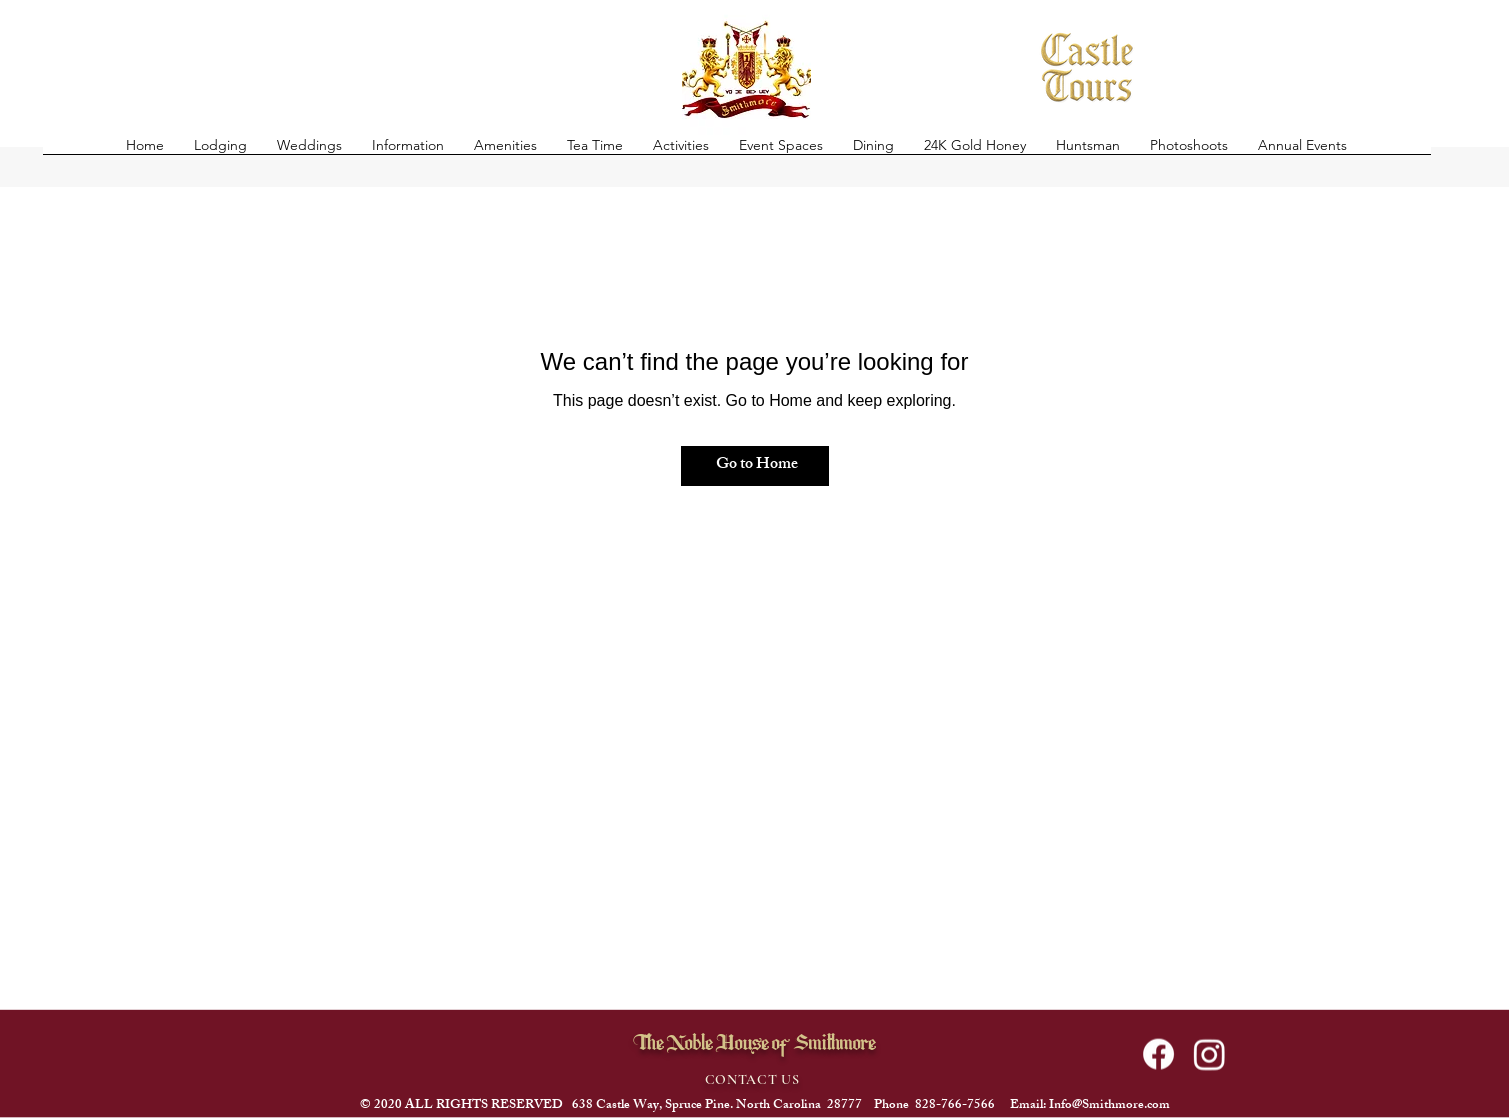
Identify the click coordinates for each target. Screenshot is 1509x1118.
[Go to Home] (755, 466)
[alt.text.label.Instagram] (1209, 1054)
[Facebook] (1158, 1054)
